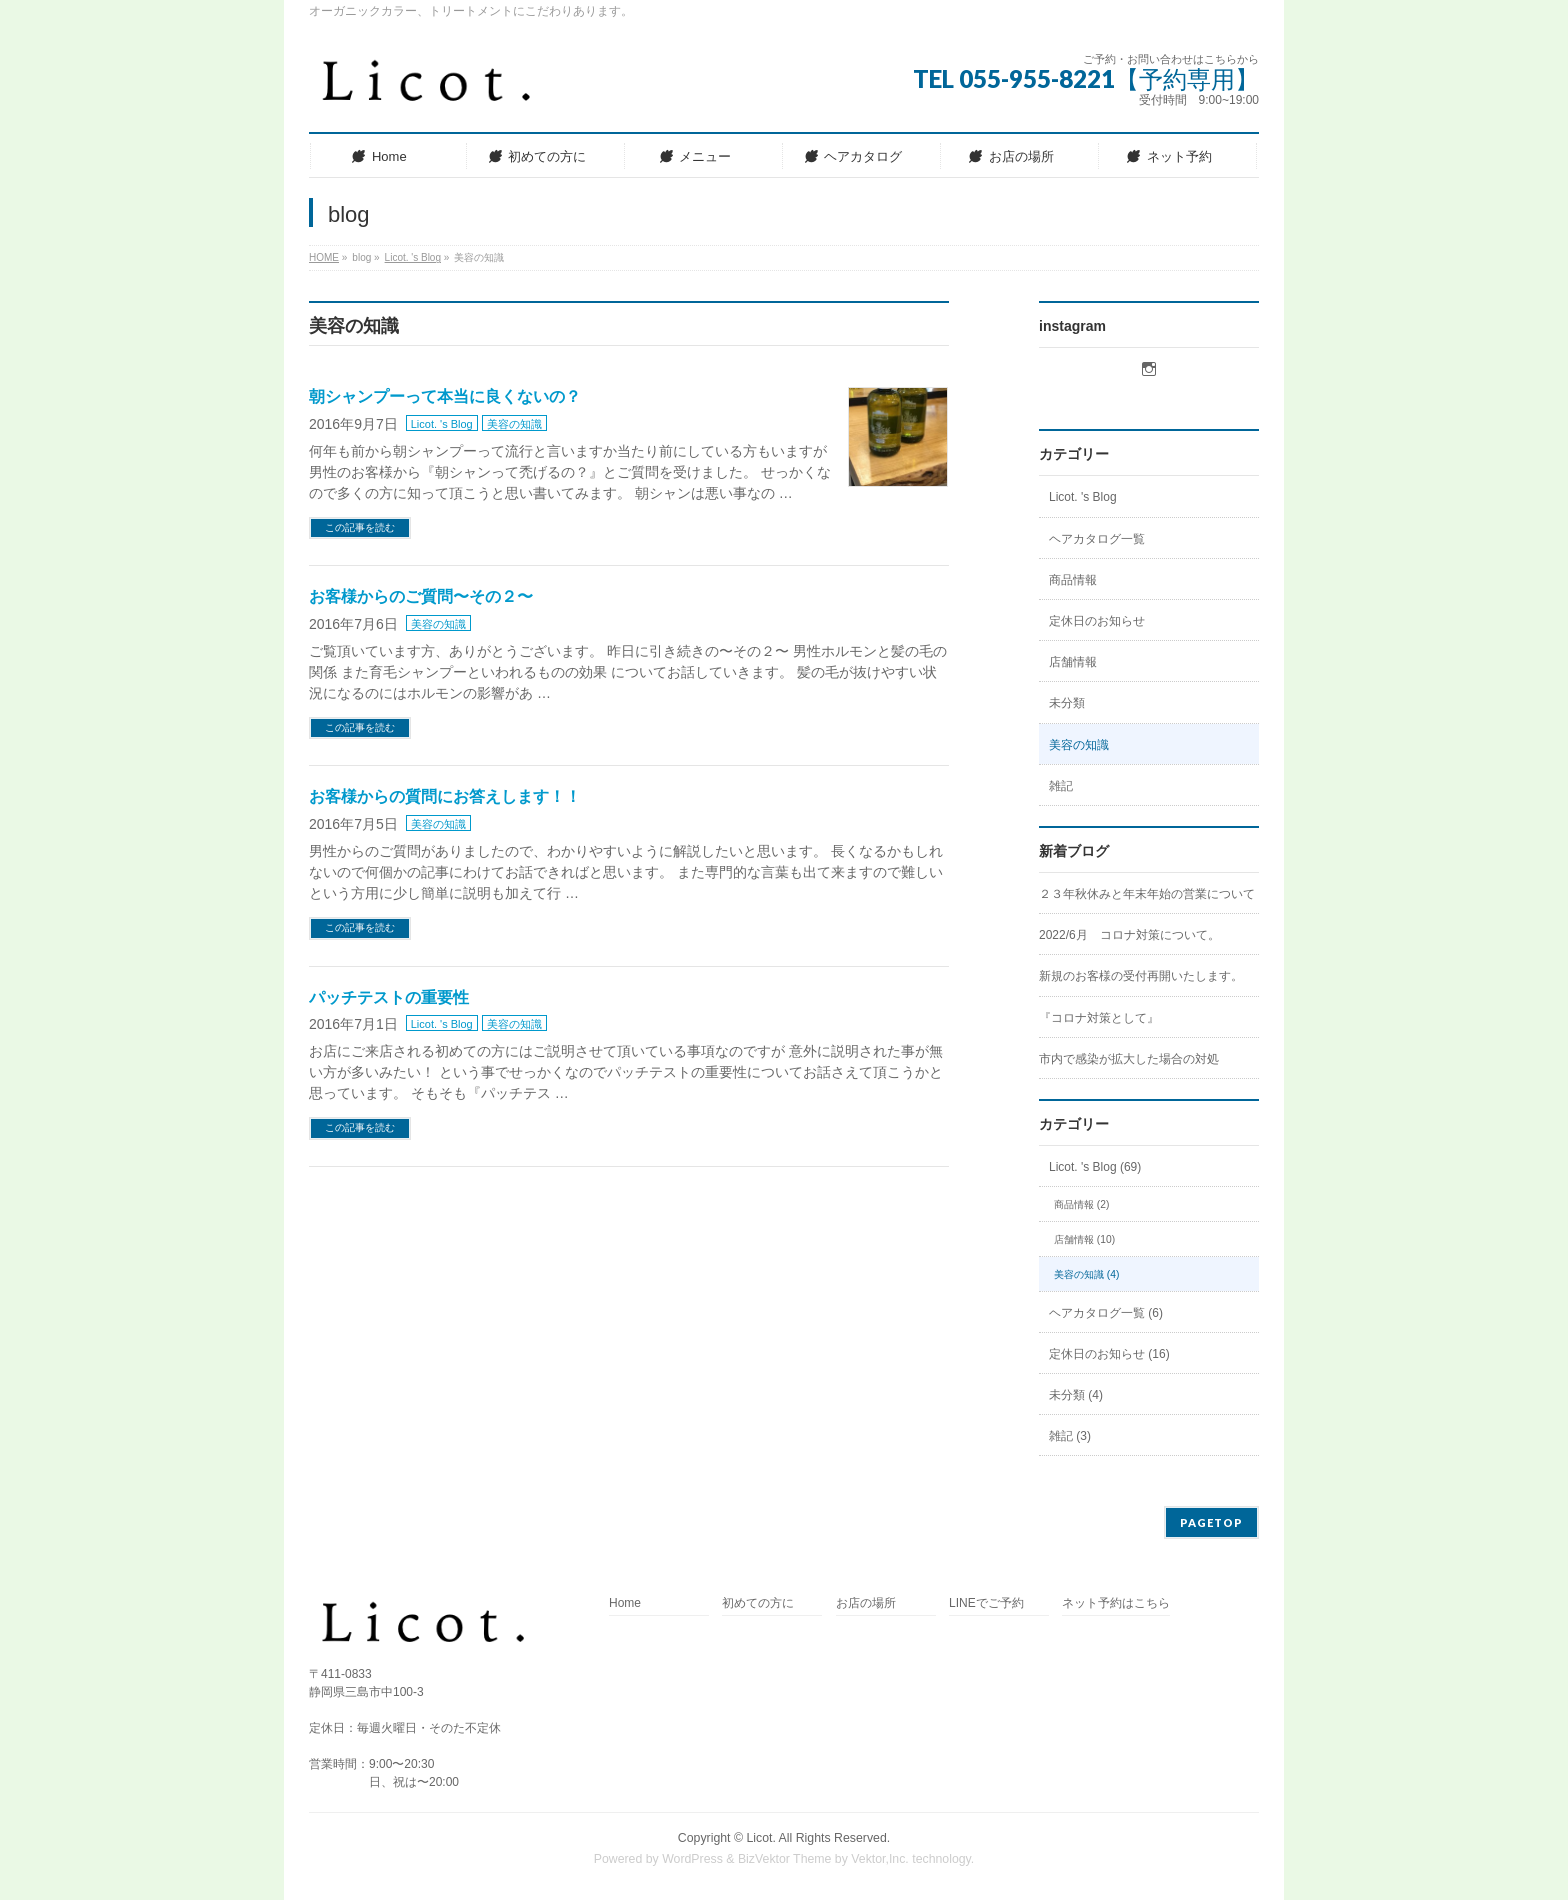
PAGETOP (1211, 1522)
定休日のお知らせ (1097, 621)
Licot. (760, 1838)
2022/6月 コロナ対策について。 (1129, 935)
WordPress (692, 1859)
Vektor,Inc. (880, 1859)
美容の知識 (514, 424)
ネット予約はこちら (1116, 1603)
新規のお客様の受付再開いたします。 (1141, 976)
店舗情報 (1073, 662)
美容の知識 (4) (1086, 1274)
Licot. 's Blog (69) (1095, 1167)
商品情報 (1073, 580)
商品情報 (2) (1081, 1204)
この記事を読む (360, 527)
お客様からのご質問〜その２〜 (421, 596)
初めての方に (758, 1603)
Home (625, 1603)
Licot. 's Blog (442, 424)
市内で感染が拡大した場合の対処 (1129, 1059)
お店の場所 (866, 1603)
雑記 (1061, 786)
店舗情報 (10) (1084, 1239)
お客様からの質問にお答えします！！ (445, 796)
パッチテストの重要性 (389, 997)
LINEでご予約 (986, 1603)
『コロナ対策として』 (1099, 1018)
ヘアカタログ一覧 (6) (1106, 1313)
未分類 (1067, 703)
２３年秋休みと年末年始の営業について (1147, 894)
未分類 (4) (1076, 1395)
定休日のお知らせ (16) (1109, 1354)
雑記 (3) (1070, 1436)
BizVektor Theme (785, 1859)
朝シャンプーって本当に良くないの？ (445, 396)
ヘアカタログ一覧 (1097, 539)
